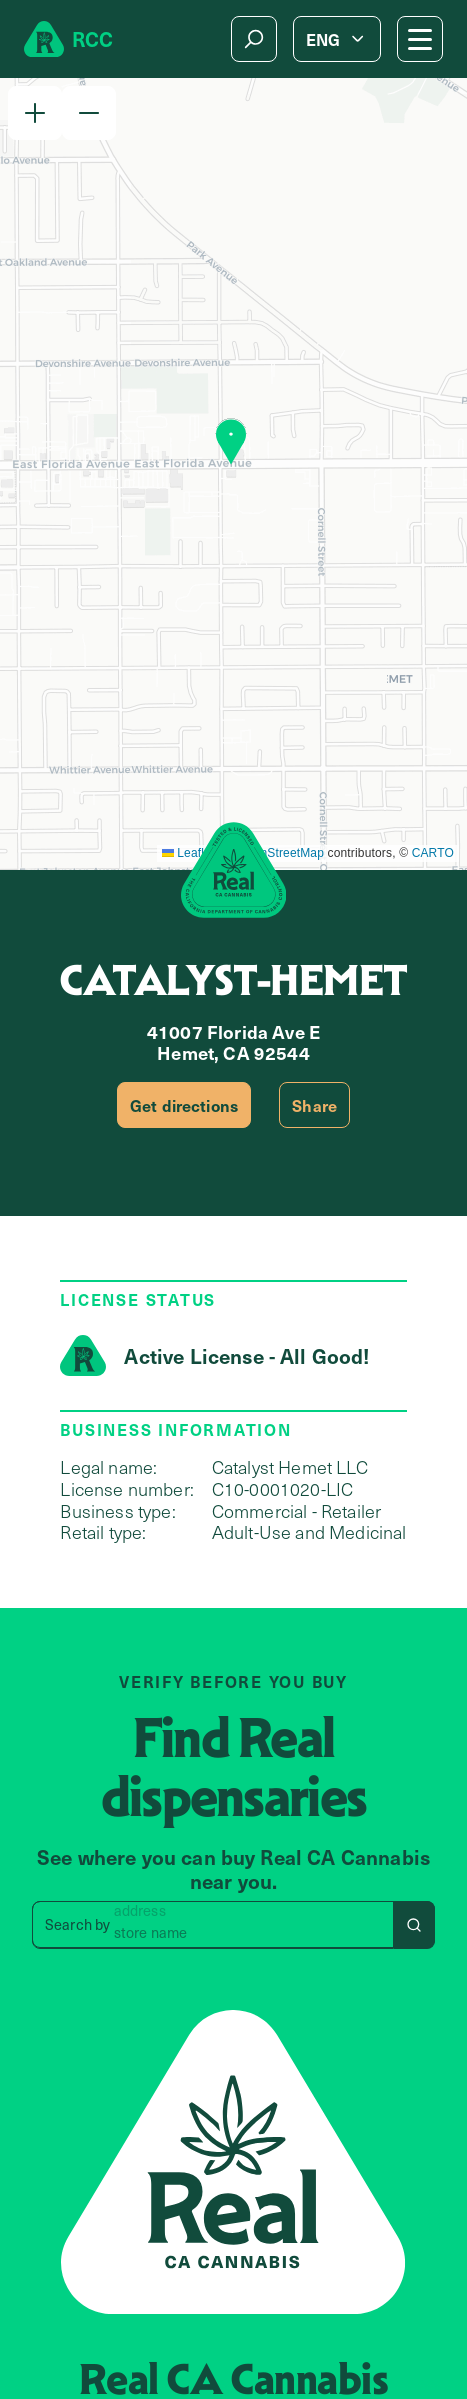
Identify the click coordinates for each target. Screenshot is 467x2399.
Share (314, 1105)
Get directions (184, 1105)
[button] (35, 113)
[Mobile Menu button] (420, 39)
